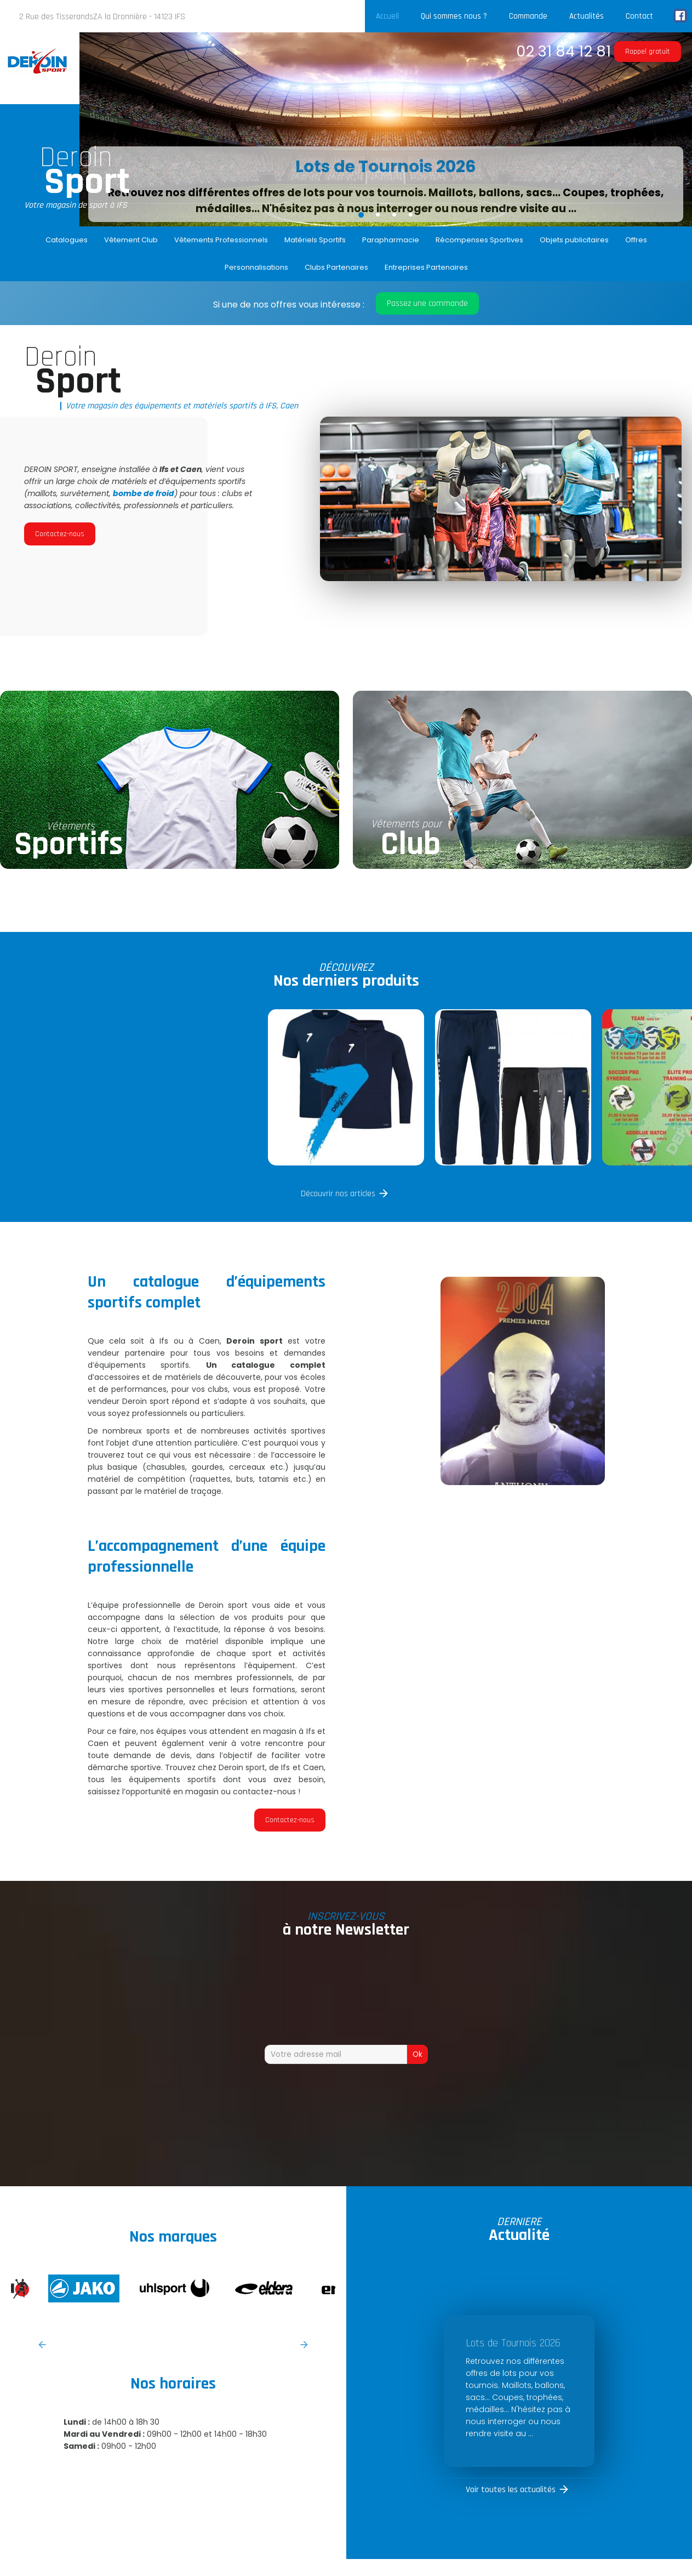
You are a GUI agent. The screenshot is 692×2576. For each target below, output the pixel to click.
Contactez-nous (59, 534)
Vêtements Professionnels (221, 240)
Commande (528, 16)
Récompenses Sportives (479, 240)
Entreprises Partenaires (426, 267)
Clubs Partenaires (336, 267)
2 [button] (377, 214)
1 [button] (361, 214)
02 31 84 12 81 (563, 51)
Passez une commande (427, 303)
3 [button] (393, 214)
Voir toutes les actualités (511, 2489)
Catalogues (66, 240)
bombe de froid (143, 493)
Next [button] (304, 2344)
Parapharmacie (390, 240)
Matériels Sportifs (315, 240)
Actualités (586, 16)
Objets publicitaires (574, 240)
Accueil (387, 16)
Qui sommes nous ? (454, 16)
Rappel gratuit (647, 51)
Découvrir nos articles (338, 1193)
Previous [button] (42, 2344)
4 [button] (410, 214)
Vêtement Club (131, 240)
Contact (639, 16)
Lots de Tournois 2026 (385, 166)
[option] (385, 129)
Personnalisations (256, 267)
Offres (636, 240)
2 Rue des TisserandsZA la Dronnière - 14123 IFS (102, 16)
